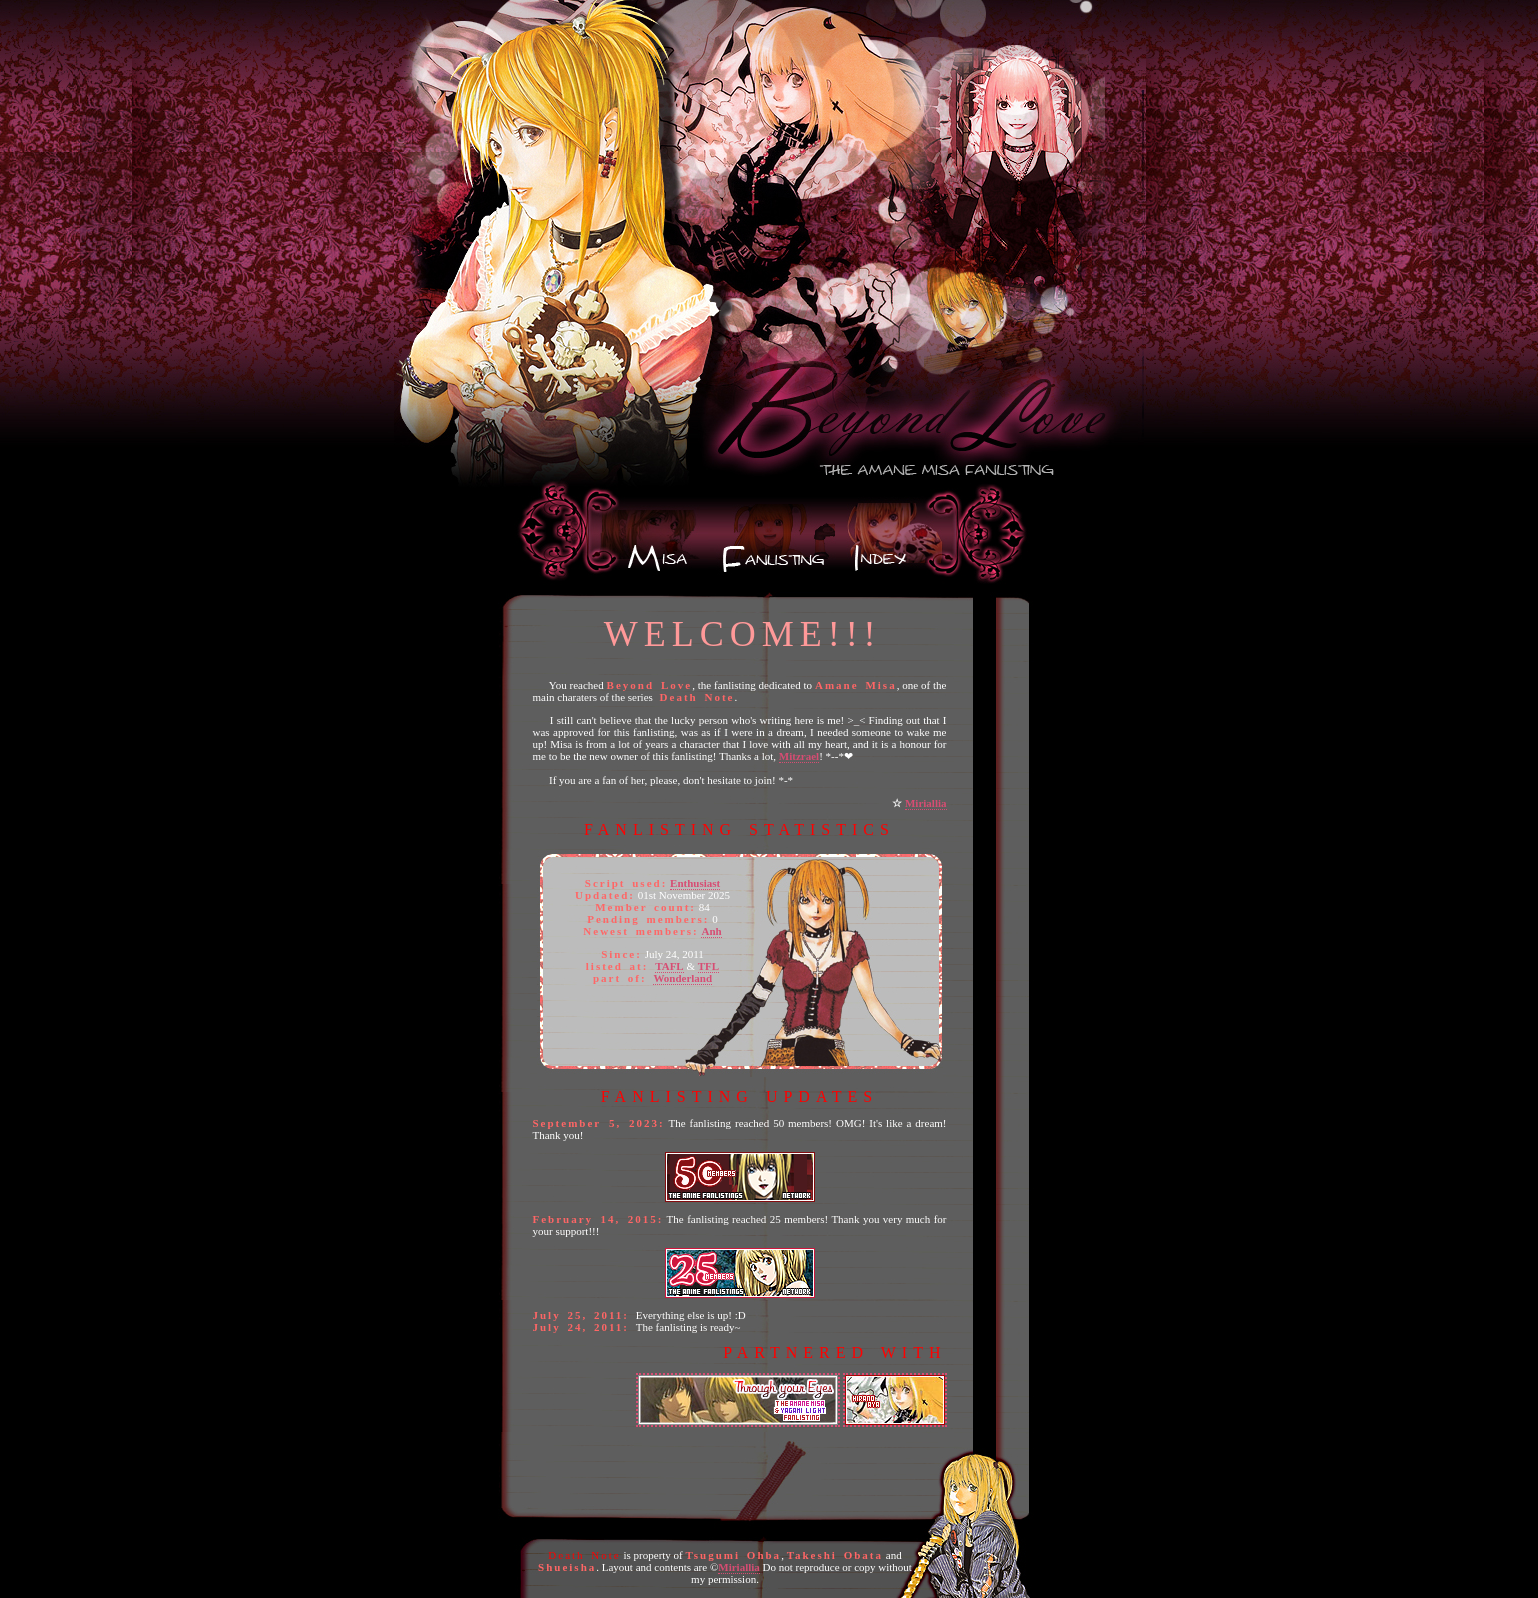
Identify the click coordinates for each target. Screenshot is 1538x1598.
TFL (708, 966)
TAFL (669, 966)
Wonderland (682, 978)
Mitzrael (799, 756)
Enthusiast (695, 883)
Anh (711, 931)
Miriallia (926, 803)
